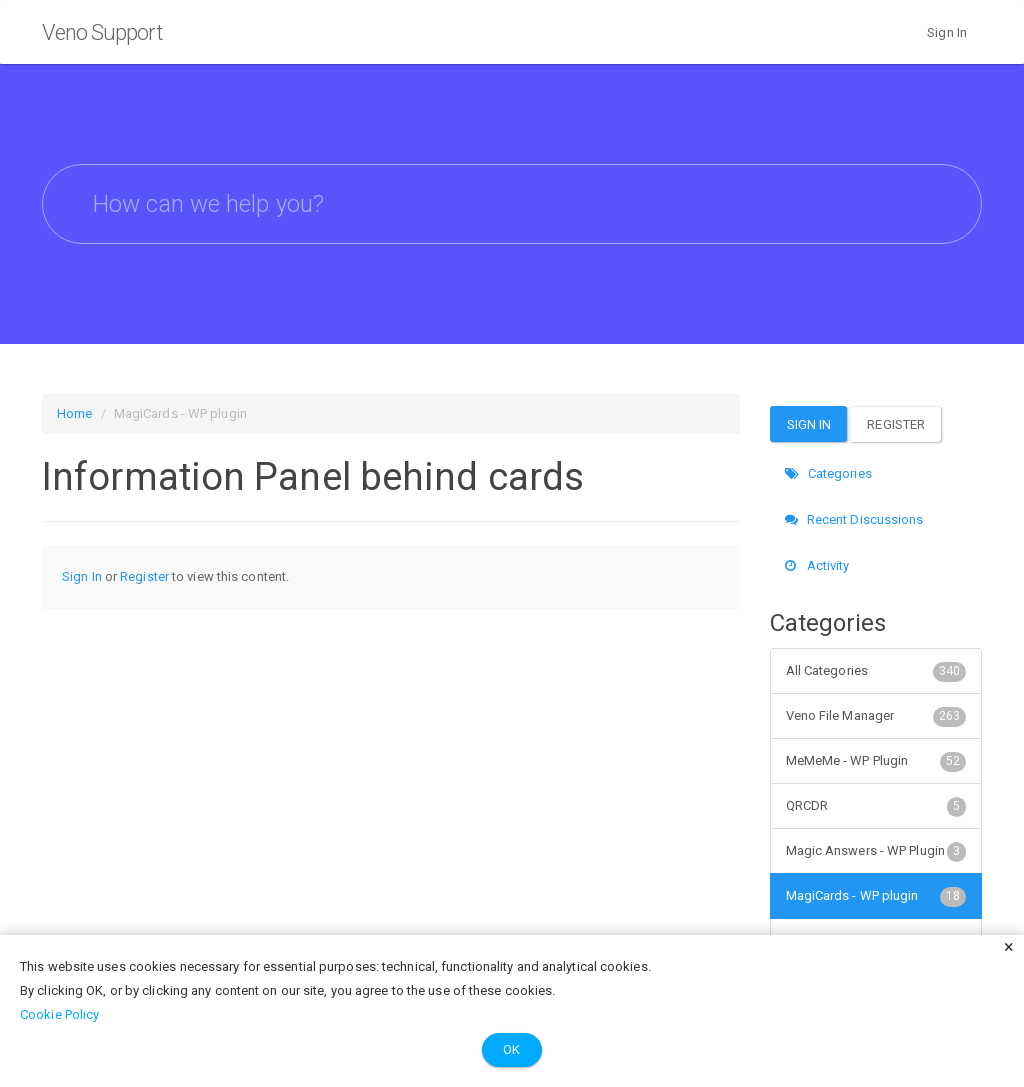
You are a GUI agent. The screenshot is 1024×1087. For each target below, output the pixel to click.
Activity (817, 565)
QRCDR (876, 806)
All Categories (876, 671)
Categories (828, 473)
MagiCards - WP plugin (876, 896)
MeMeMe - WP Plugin (876, 761)
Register (144, 576)
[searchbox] (512, 204)
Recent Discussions (854, 519)
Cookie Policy (59, 1014)
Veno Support (102, 32)
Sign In (947, 32)
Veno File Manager (876, 716)
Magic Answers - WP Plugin (876, 851)
